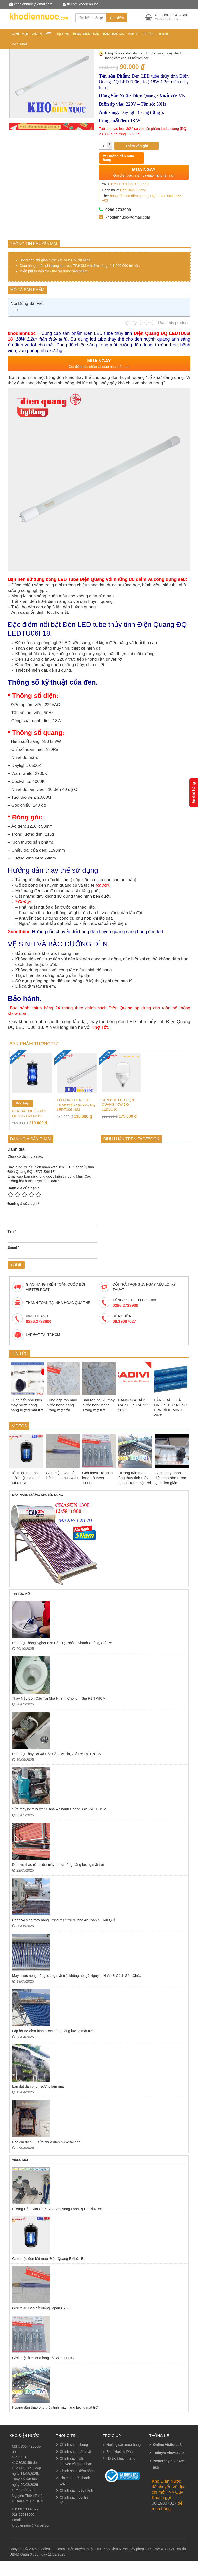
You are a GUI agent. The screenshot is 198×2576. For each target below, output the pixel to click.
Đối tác (147, 34)
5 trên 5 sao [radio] (38, 1210)
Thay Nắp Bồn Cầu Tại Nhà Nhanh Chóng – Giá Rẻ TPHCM (59, 1713)
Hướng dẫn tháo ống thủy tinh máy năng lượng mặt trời (55, 2422)
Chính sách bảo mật (75, 2467)
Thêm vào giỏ (136, 161)
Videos (133, 34)
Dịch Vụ (63, 34)
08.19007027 (28, 2524)
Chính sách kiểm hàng (77, 2486)
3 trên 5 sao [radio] (24, 1210)
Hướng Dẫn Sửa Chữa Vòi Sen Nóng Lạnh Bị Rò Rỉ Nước (57, 2224)
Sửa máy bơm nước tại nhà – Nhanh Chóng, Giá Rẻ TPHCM (59, 1824)
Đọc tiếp (22, 1118)
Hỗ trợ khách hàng (120, 2474)
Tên (12, 1247)
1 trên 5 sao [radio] (11, 1210)
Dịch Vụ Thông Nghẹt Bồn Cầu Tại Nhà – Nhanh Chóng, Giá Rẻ (62, 1658)
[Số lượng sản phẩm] (103, 161)
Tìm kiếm (116, 19)
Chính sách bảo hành (76, 2506)
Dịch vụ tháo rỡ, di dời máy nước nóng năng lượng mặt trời (58, 1880)
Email (13, 1262)
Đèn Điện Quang (133, 205)
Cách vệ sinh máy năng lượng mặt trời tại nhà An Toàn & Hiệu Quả (64, 1935)
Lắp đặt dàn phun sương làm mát (38, 2101)
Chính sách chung (74, 2460)
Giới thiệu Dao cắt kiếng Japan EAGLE (42, 2323)
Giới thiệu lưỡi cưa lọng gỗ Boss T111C (43, 2373)
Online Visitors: (166, 2460)
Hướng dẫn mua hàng (118, 173)
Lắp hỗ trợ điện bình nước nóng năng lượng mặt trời (52, 2046)
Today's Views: (166, 2468)
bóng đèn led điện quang (129, 211)
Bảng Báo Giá (113, 34)
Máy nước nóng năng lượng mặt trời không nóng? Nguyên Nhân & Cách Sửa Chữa (76, 1991)
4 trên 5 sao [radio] (31, 1210)
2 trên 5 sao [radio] (17, 1210)
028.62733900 (23, 2530)
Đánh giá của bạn (23, 1203)
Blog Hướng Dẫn (86, 34)
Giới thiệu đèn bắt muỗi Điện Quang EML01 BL (48, 2273)
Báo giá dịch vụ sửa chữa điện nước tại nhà (46, 2157)
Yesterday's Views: (169, 2476)
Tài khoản (19, 44)
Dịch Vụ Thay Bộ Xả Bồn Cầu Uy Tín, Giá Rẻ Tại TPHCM (57, 1769)
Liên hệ (163, 34)
